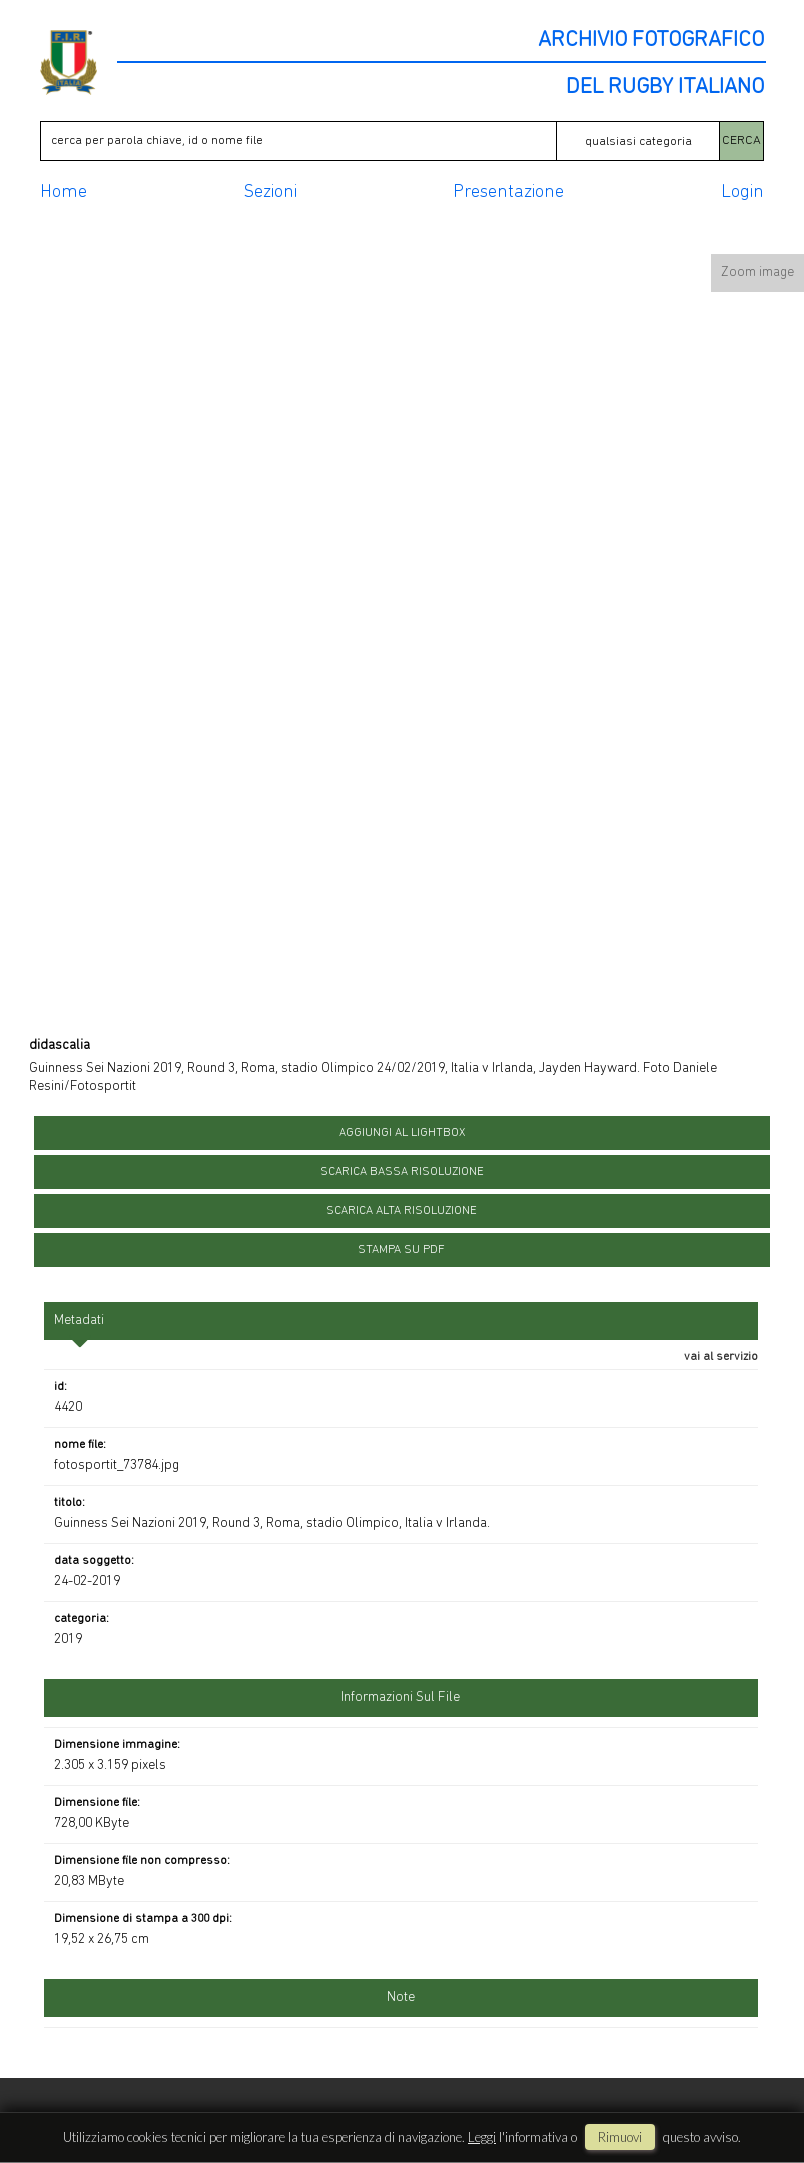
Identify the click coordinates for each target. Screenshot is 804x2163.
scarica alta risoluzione (401, 1211)
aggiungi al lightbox (402, 1133)
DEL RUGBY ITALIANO (665, 88)
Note (401, 1997)
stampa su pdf (401, 1250)
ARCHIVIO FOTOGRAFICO (651, 41)
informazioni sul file (400, 1697)
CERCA (741, 140)
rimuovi (620, 2137)
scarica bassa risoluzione (402, 1172)
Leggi (482, 2137)
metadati (79, 1320)
